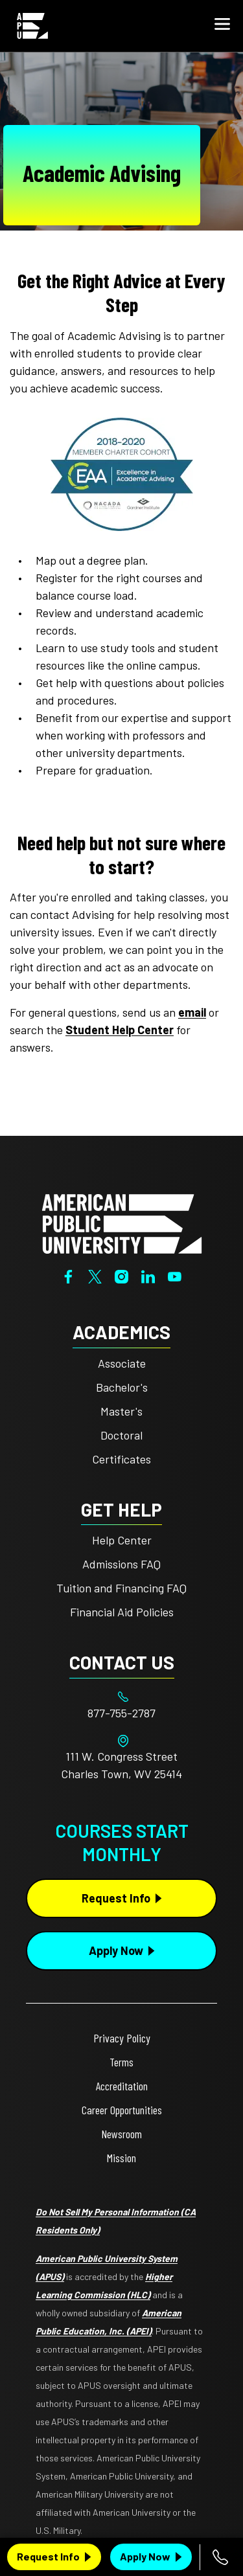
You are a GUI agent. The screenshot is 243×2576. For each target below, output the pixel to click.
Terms (121, 2062)
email (192, 1012)
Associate (122, 1363)
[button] (222, 26)
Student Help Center (119, 1029)
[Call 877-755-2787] (221, 2557)
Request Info (48, 2556)
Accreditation (122, 2086)
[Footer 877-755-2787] (121, 1713)
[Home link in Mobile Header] (32, 26)
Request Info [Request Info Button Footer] (116, 1898)
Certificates (121, 1459)
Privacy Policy (121, 2038)
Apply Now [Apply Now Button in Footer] (116, 1950)
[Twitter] (95, 1275)
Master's (121, 1411)
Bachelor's (122, 1387)
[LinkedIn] (148, 1275)
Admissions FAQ (121, 1564)
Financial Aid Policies (122, 1612)
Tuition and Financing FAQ (121, 1588)
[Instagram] (121, 1275)
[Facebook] (68, 1275)
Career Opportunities (122, 2110)
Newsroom (121, 2134)
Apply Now (145, 2556)
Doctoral (121, 1435)
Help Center (122, 1540)
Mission (121, 2158)
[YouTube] (174, 1275)
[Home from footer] (122, 1222)
